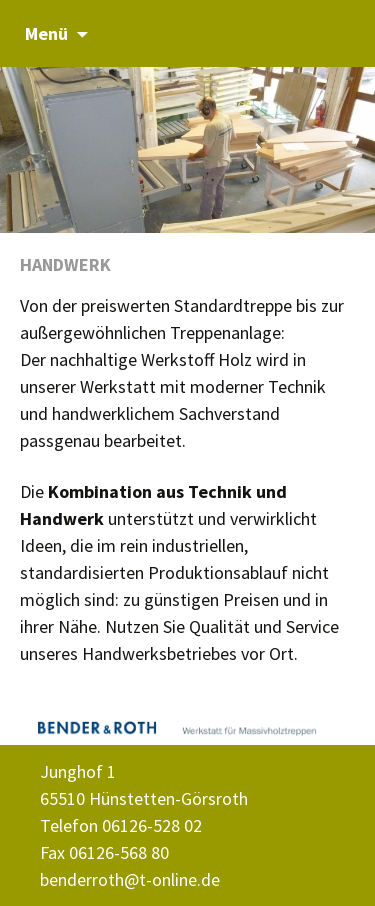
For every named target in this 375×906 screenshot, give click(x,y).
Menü (46, 33)
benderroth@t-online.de (130, 879)
